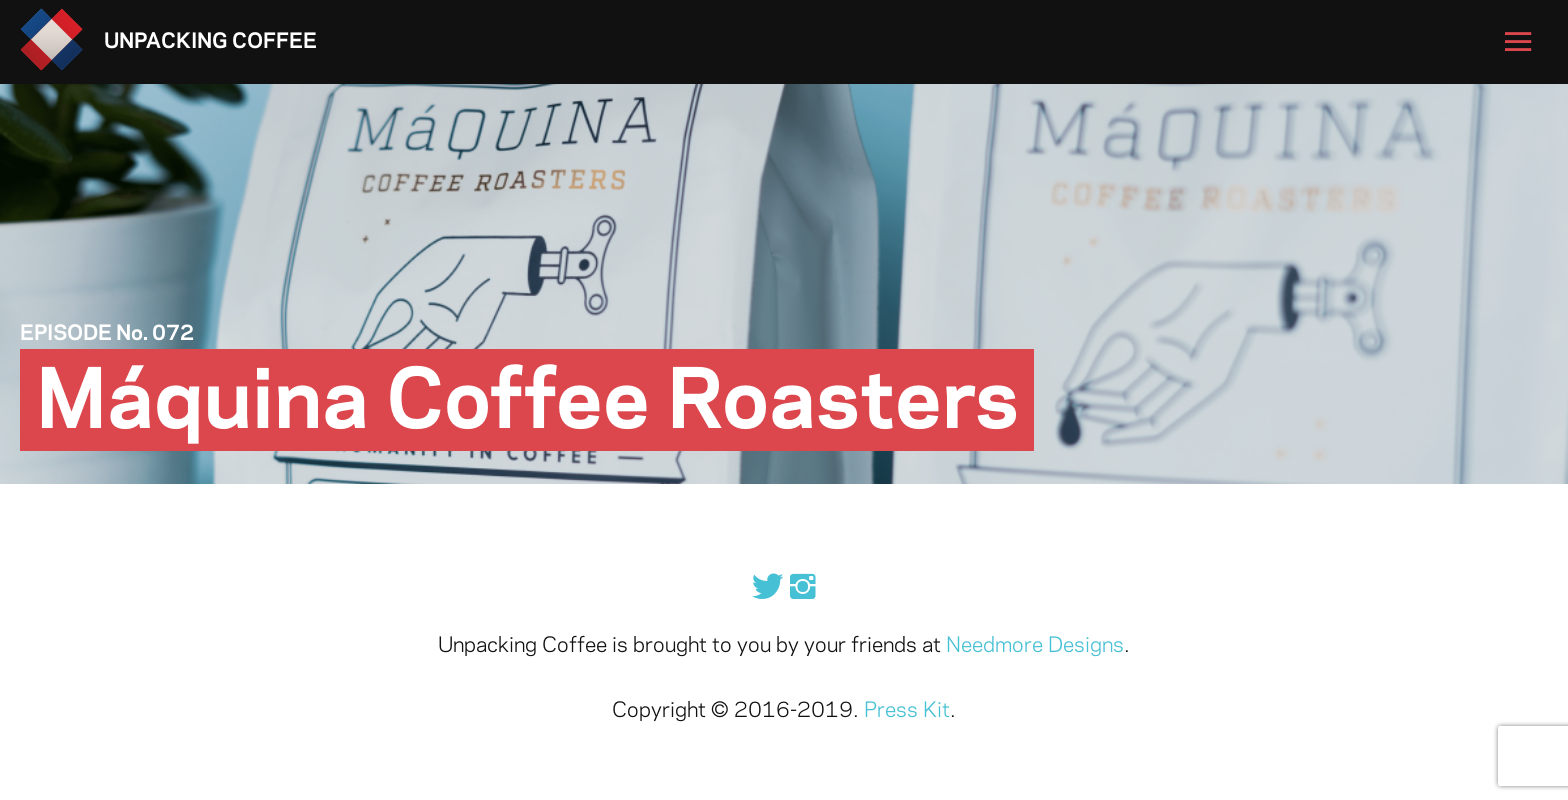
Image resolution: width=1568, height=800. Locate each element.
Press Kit (907, 711)
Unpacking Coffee (210, 42)
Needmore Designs (1035, 646)
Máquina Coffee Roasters (527, 404)
